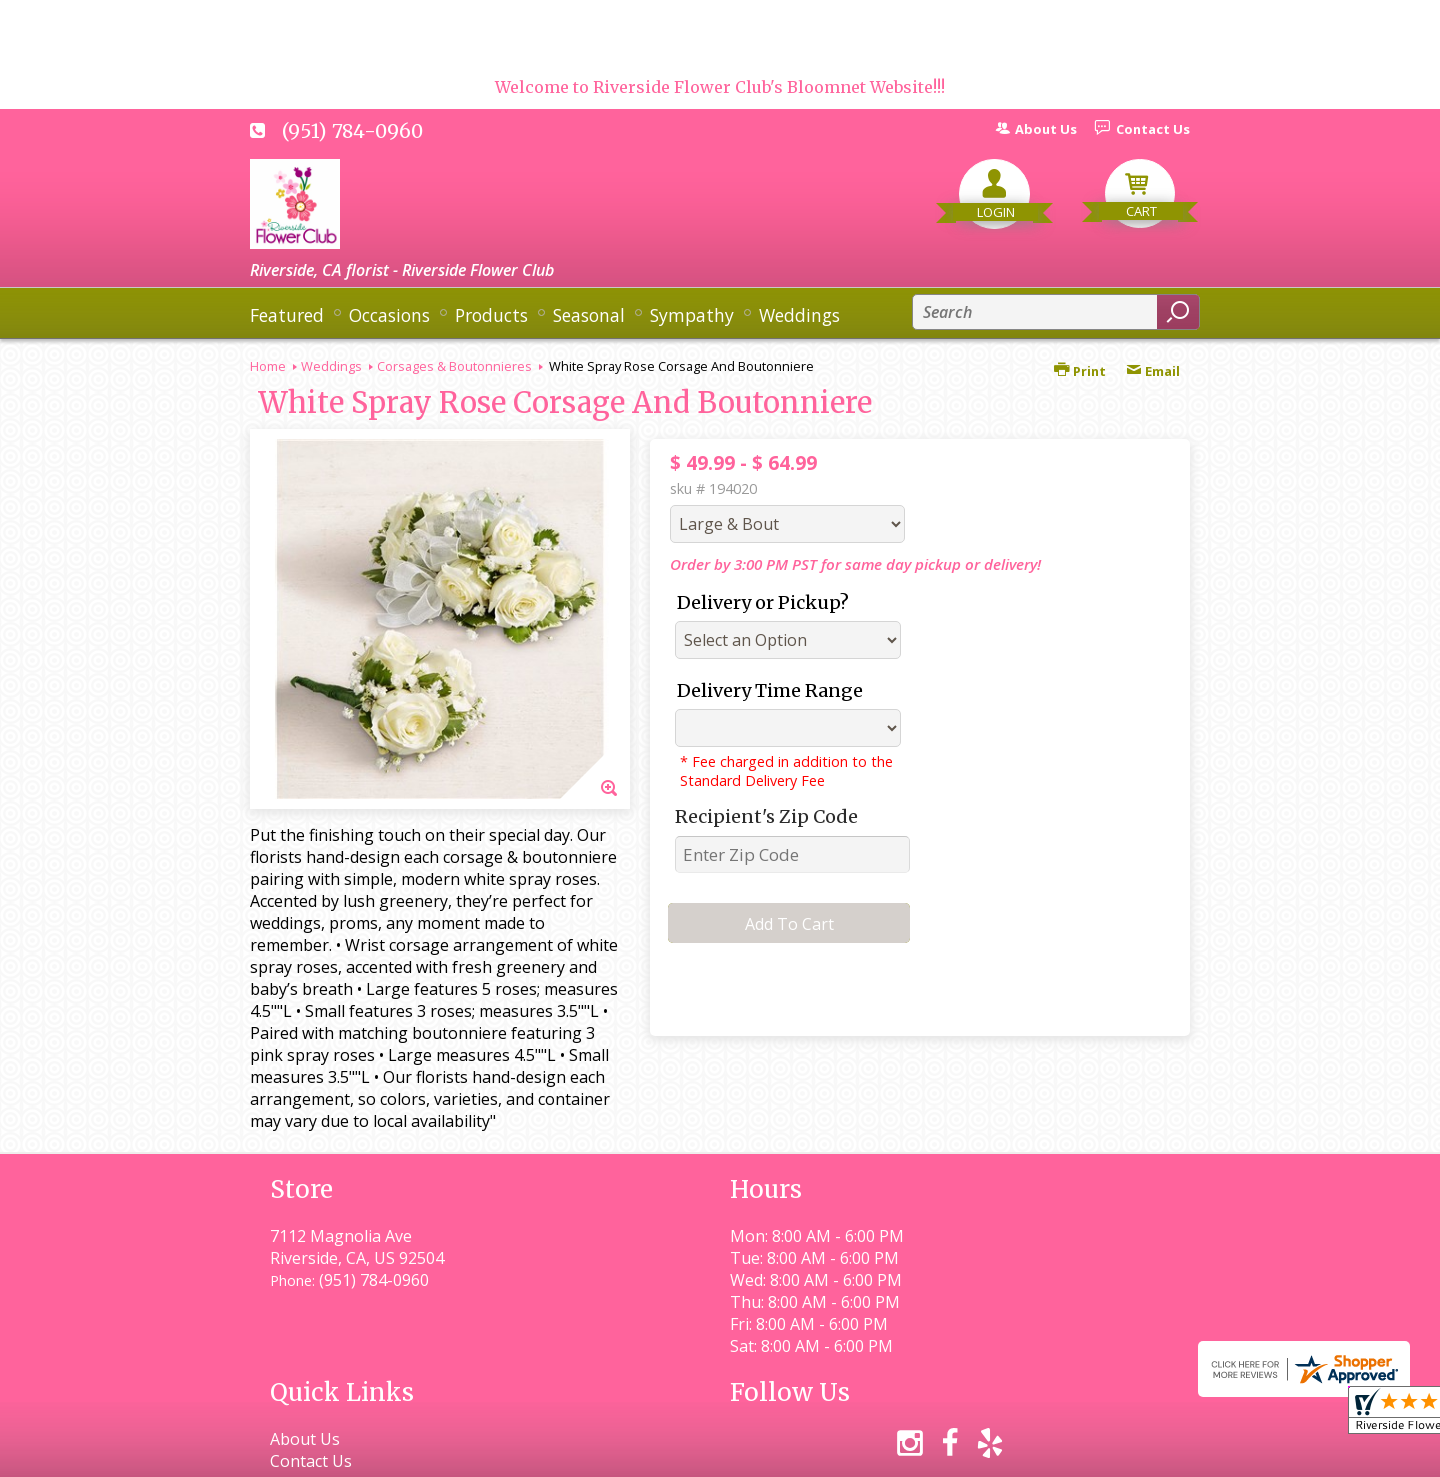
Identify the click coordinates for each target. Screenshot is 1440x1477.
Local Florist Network (983, 1452)
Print (1080, 371)
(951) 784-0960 (352, 131)
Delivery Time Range (770, 690)
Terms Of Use (695, 1452)
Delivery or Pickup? (763, 602)
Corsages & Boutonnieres (454, 366)
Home (268, 366)
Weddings (331, 366)
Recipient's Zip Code (766, 816)
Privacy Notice (827, 1452)
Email (1153, 371)
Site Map (1121, 1452)
